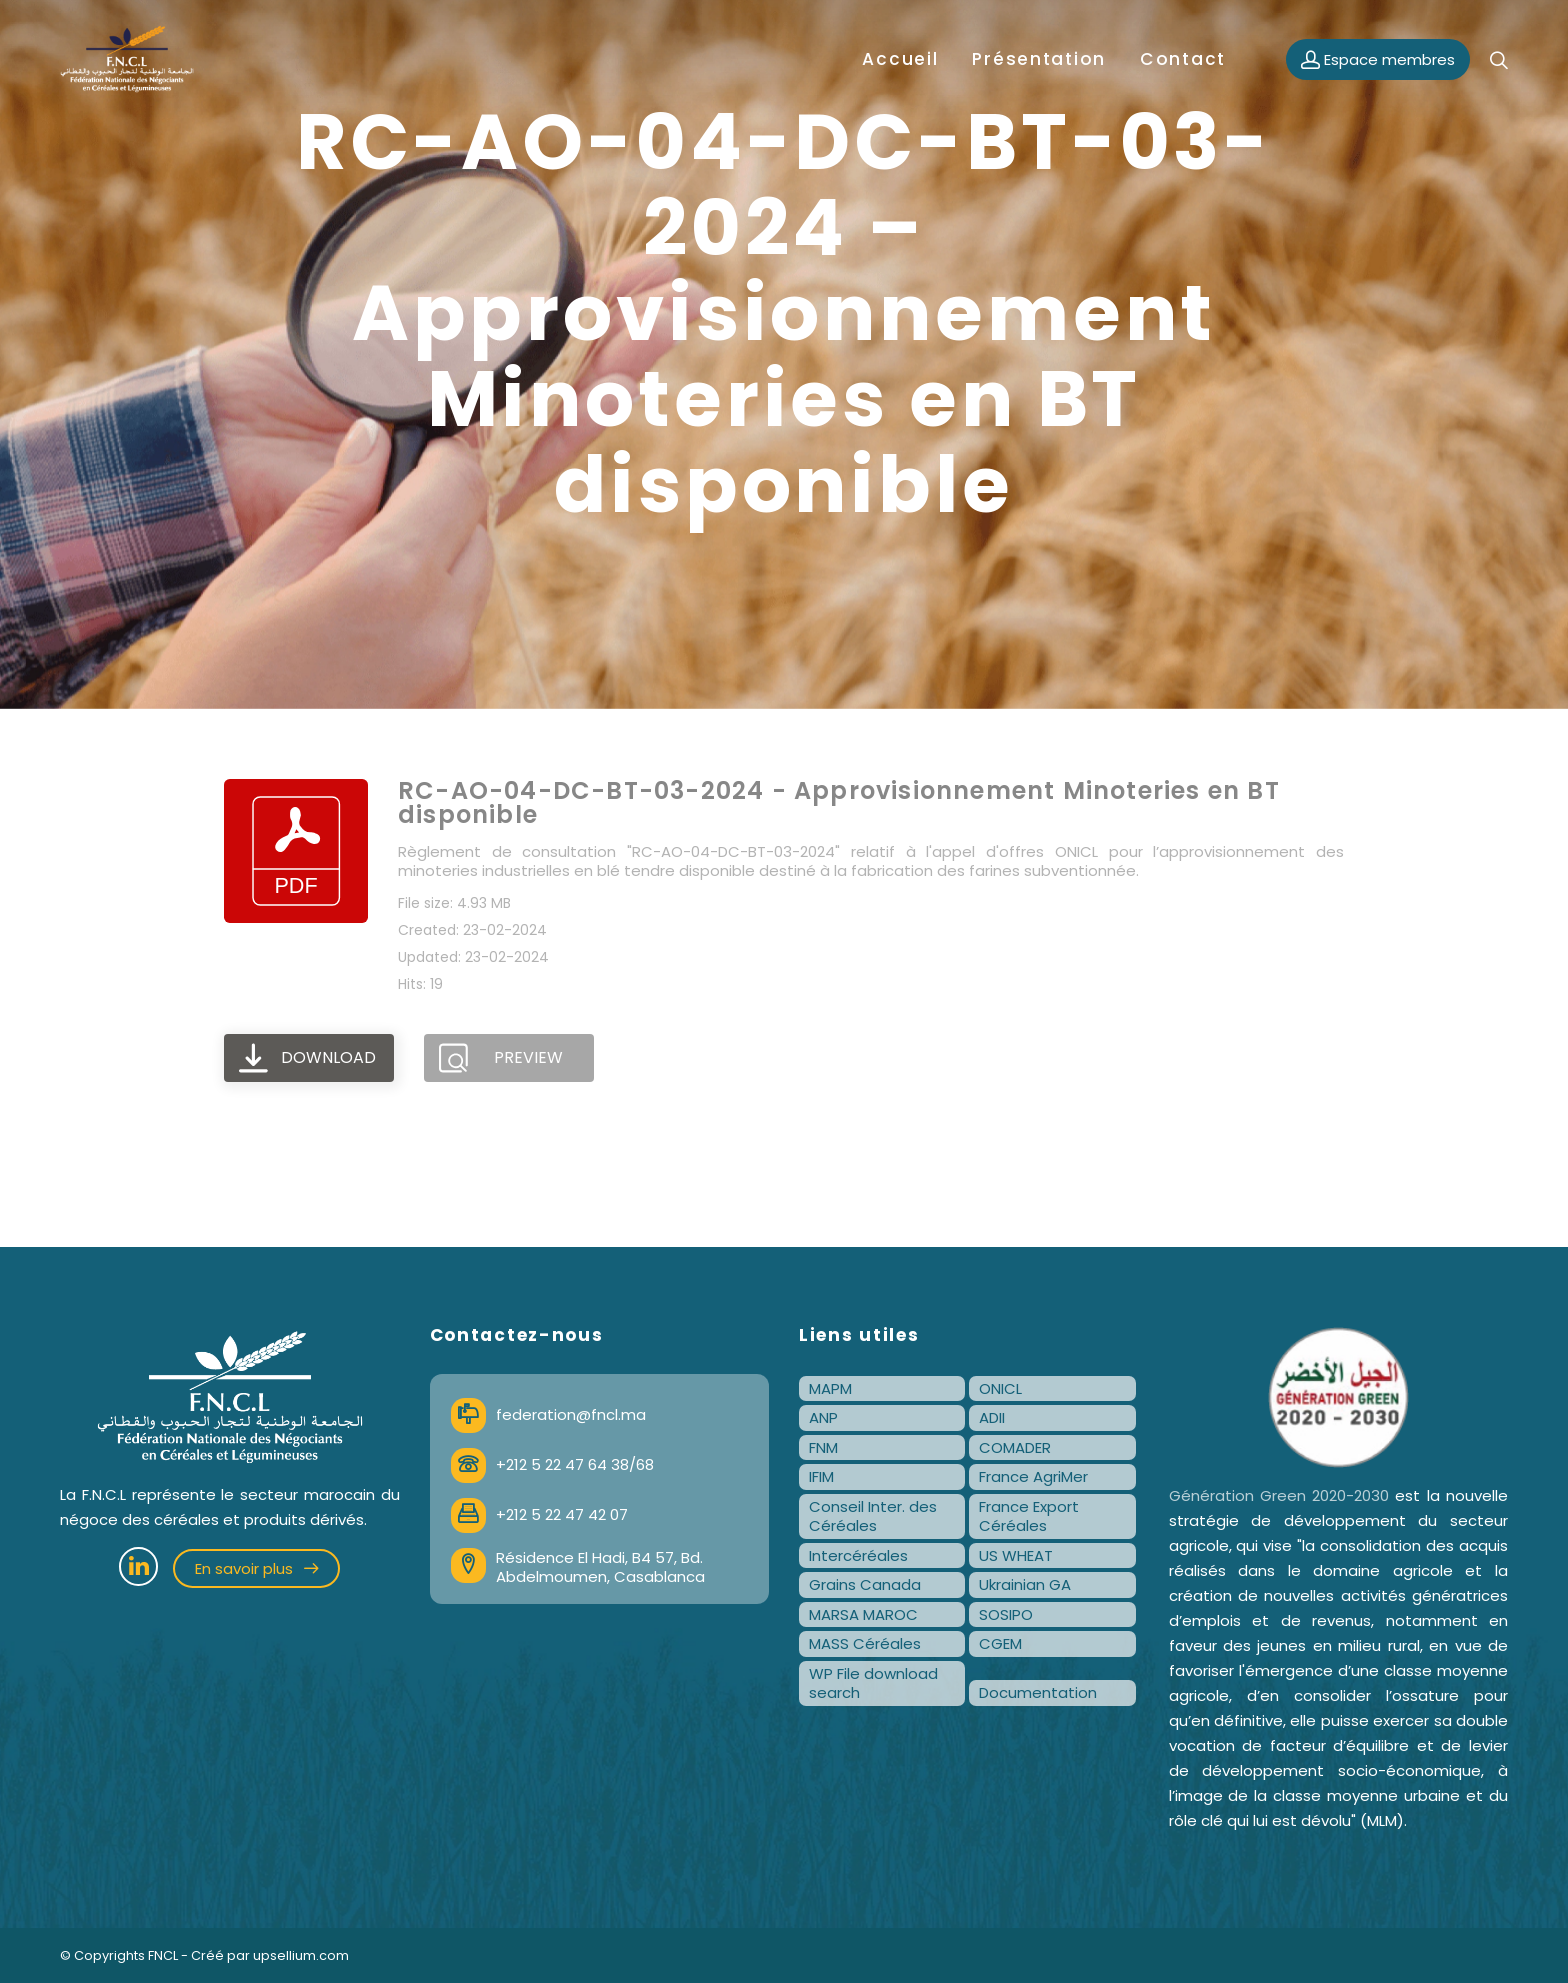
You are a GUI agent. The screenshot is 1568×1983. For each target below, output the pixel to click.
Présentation (1039, 59)
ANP (823, 1417)
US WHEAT (1016, 1555)
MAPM (830, 1388)
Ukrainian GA (1025, 1584)
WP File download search (873, 1683)
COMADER (1015, 1447)
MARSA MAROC (863, 1614)
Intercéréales (858, 1555)
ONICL (1000, 1388)
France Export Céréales (1029, 1516)
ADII (992, 1417)
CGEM (1000, 1643)
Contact (1183, 59)
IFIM (821, 1476)
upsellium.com (301, 1955)
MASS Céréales (865, 1643)
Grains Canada (865, 1584)
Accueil (900, 59)
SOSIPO (1006, 1614)
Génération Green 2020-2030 (1279, 1495)
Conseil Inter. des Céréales (873, 1516)
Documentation (1038, 1692)
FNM (823, 1447)
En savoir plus (256, 1568)
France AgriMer (1033, 1476)
